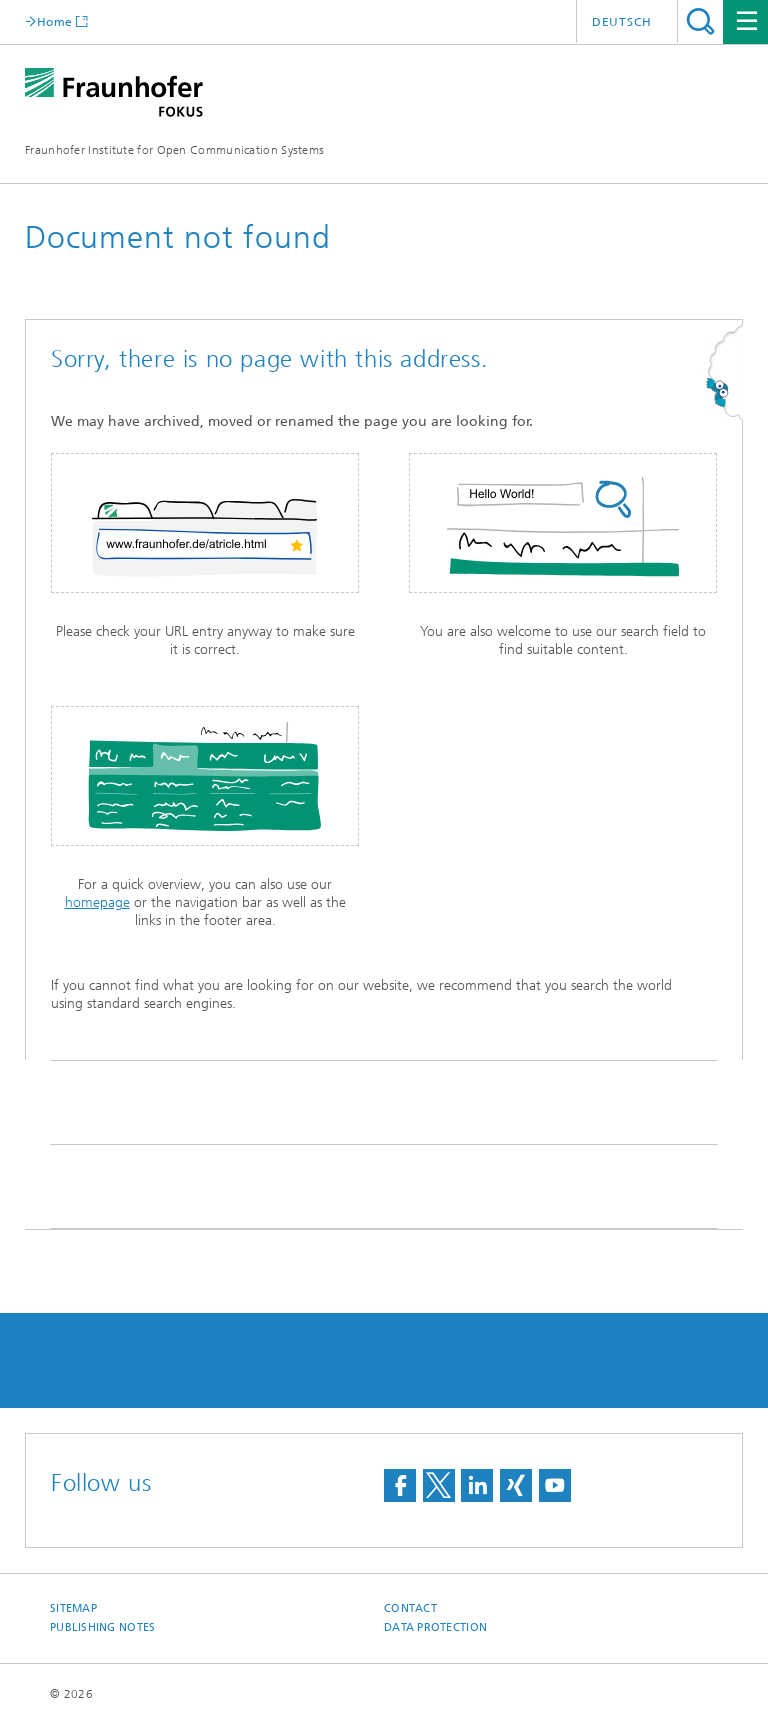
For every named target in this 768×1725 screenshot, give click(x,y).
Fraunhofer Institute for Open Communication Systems (174, 150)
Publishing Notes (102, 1627)
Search (700, 21)
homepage (97, 902)
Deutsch (622, 22)
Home (54, 21)
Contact (410, 1608)
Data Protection (435, 1627)
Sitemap (73, 1608)
